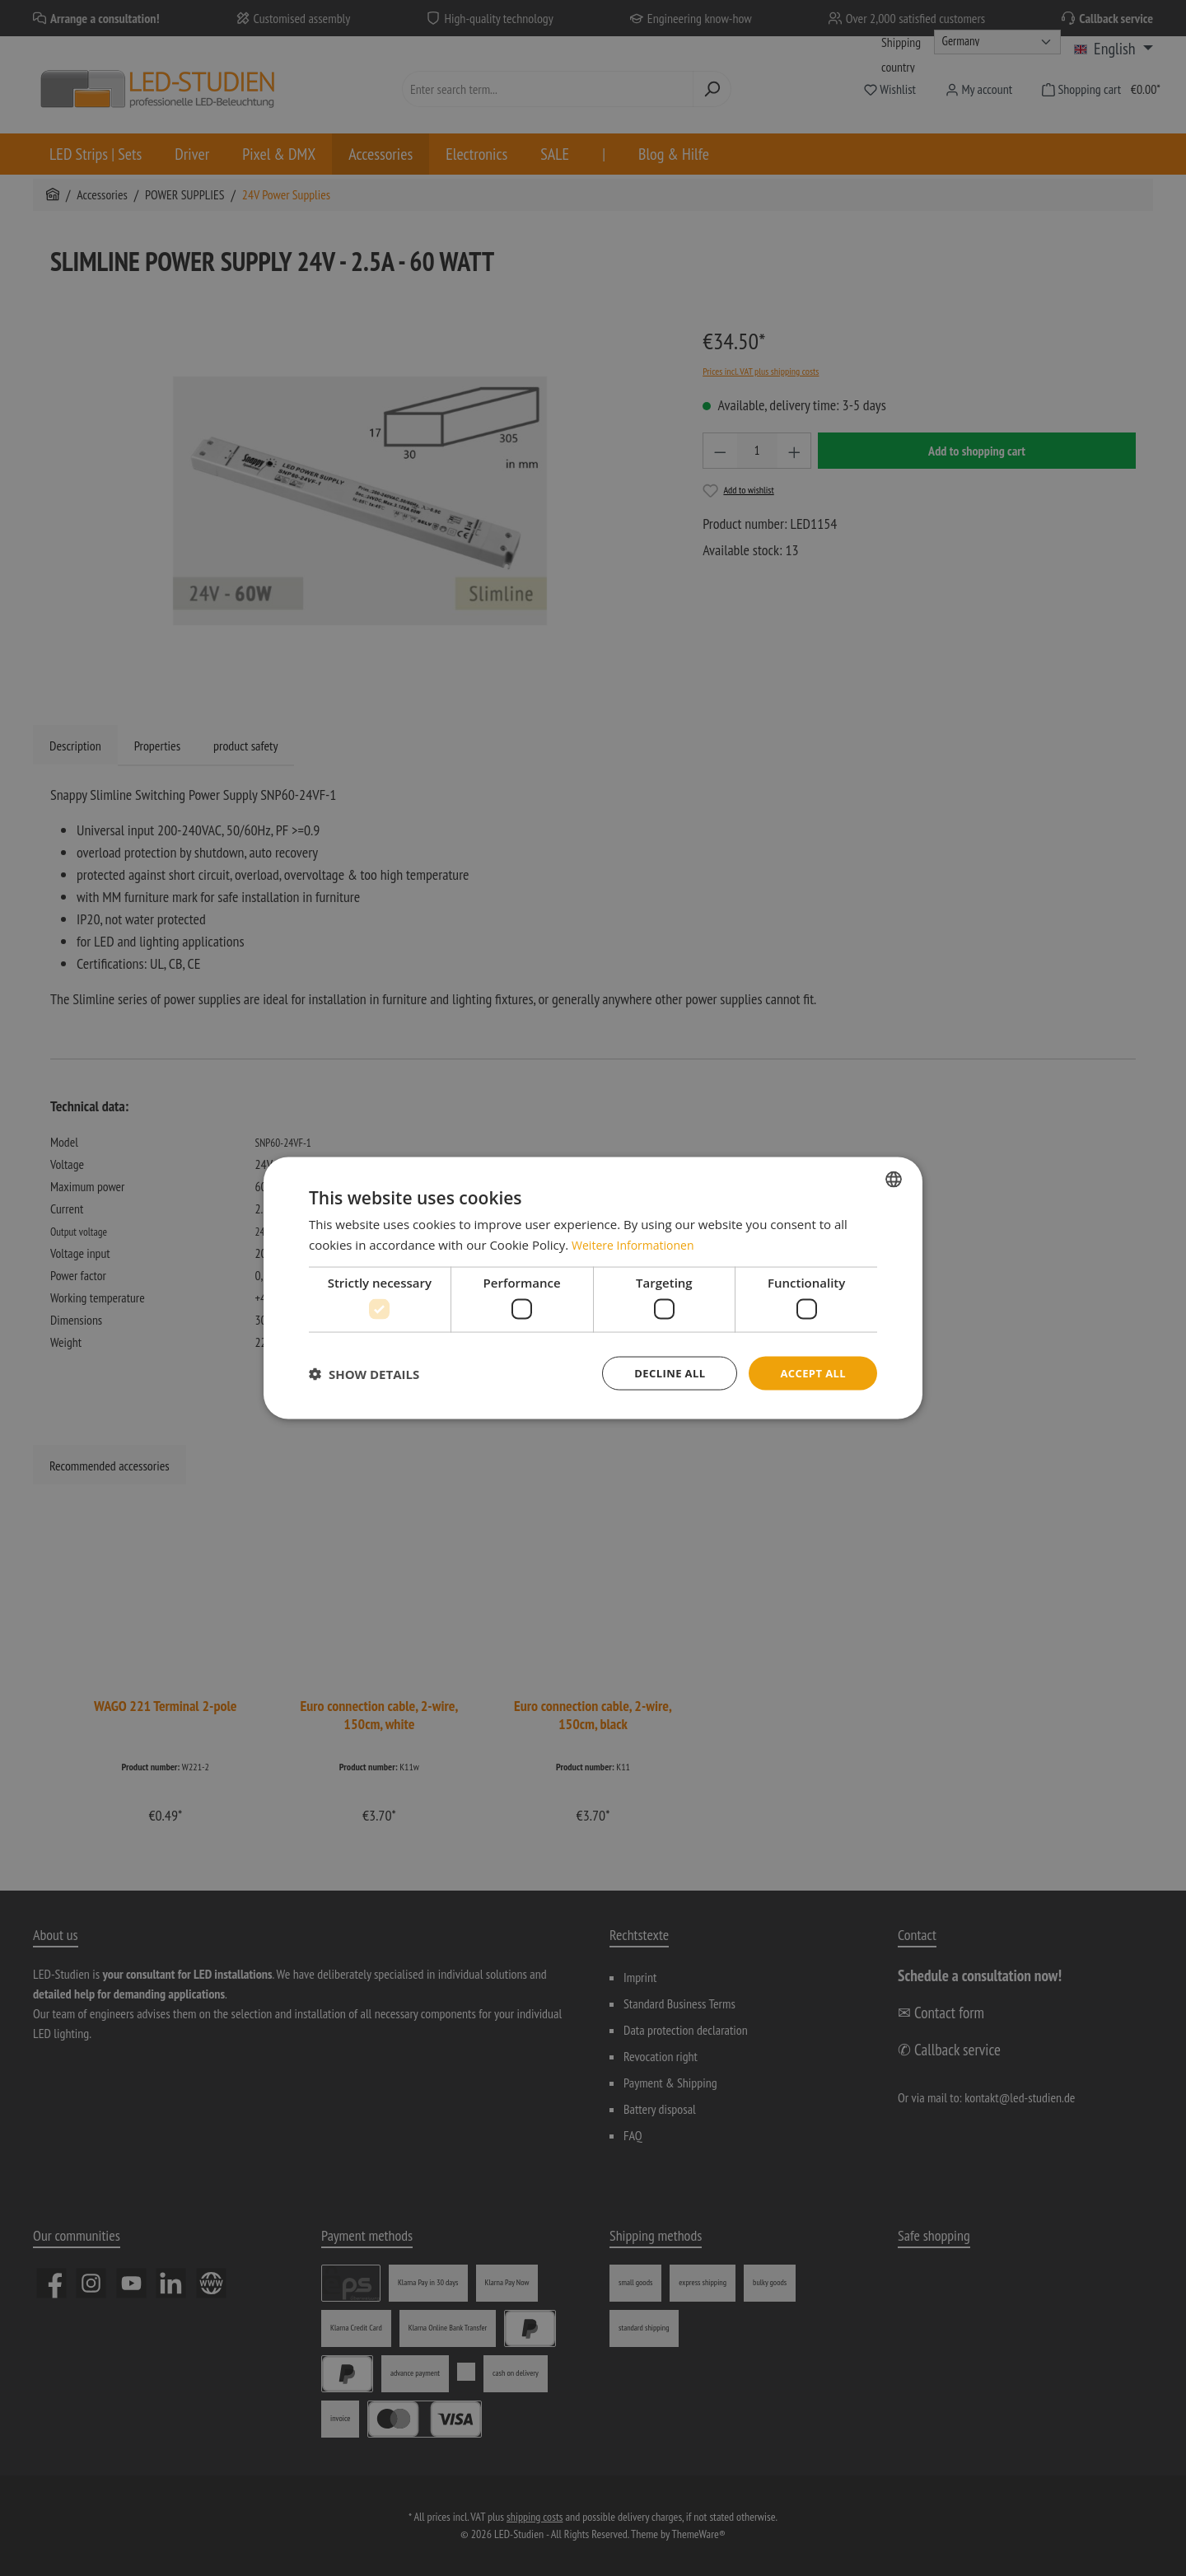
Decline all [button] (662, 1373)
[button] (364, 1373)
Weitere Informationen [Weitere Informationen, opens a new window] (637, 1243)
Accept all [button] (811, 1373)
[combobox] (893, 1177)
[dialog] (593, 1287)
